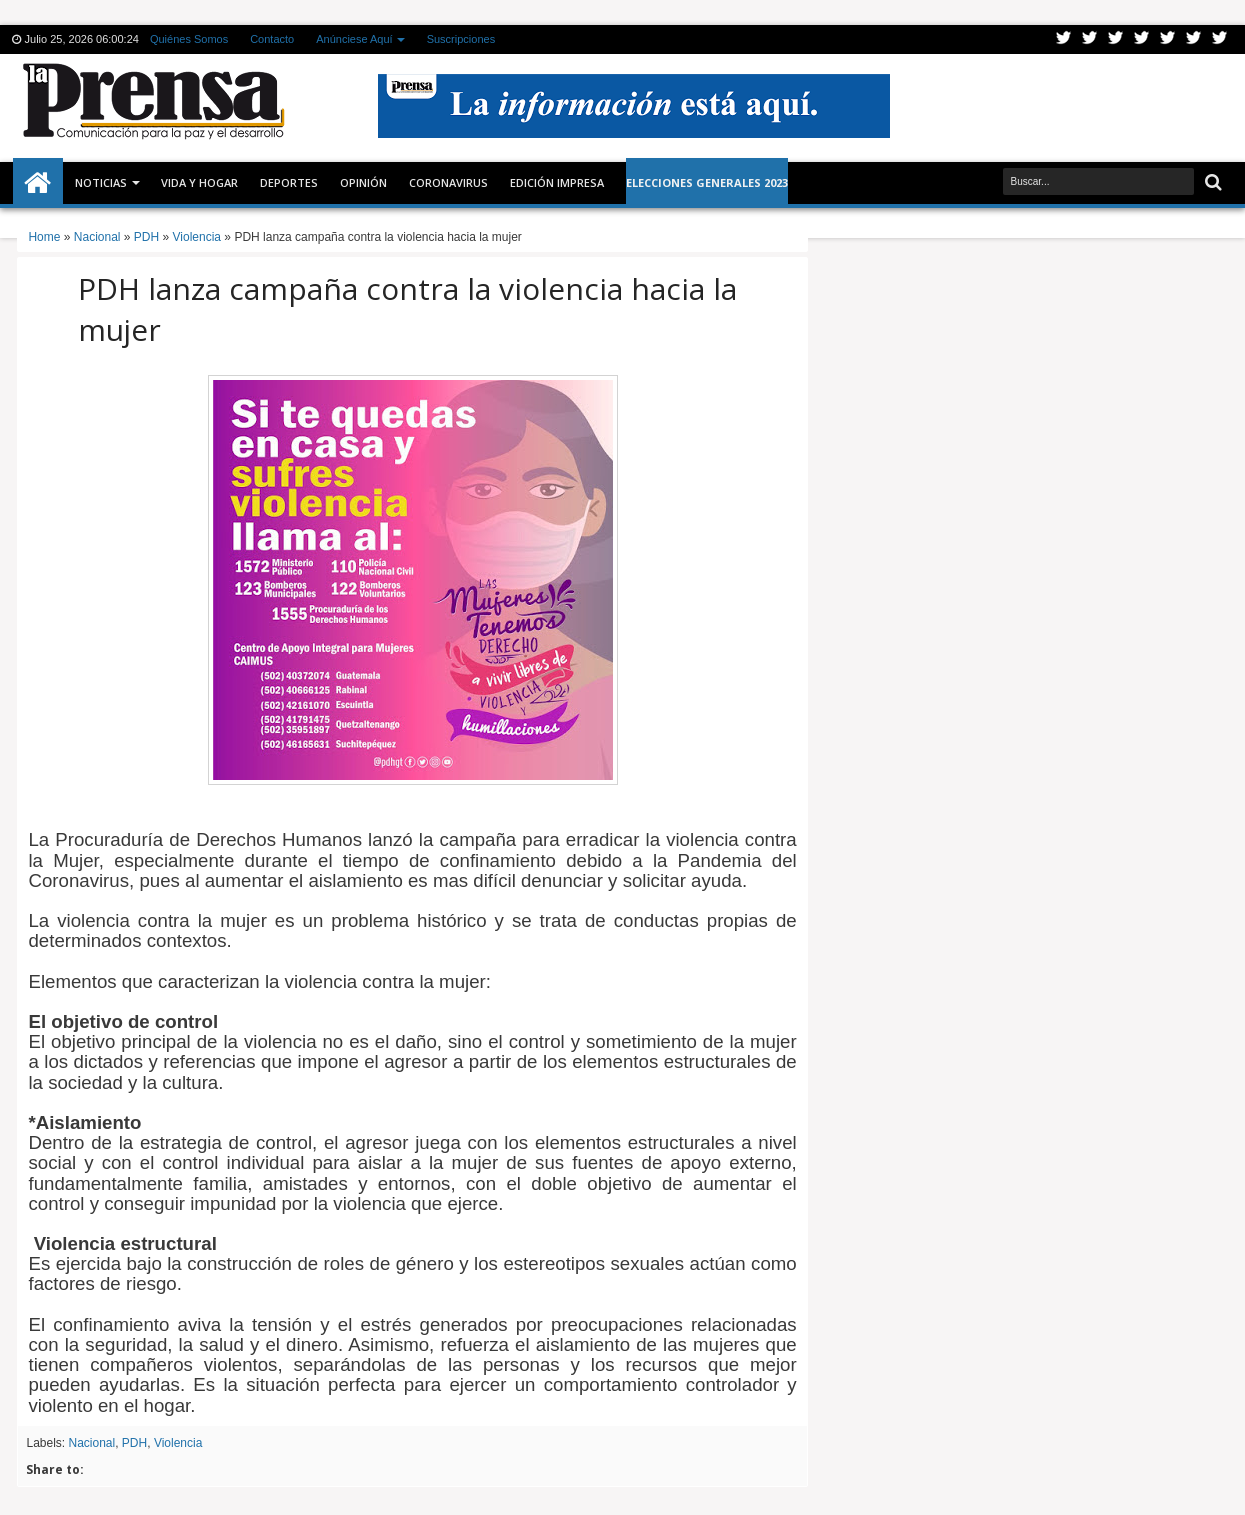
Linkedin (1168, 39)
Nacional (91, 1443)
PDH (134, 1443)
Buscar (1211, 182)
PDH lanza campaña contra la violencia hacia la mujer (407, 309)
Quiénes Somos (189, 39)
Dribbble (1194, 39)
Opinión (363, 182)
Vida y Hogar (199, 182)
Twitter (1064, 39)
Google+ (1116, 39)
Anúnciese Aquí (354, 39)
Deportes (289, 182)
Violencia (178, 1443)
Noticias (101, 182)
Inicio (38, 183)
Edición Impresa (557, 182)
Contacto (272, 39)
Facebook (1090, 39)
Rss (1142, 39)
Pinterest (1220, 39)
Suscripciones (461, 39)
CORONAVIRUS (448, 182)
